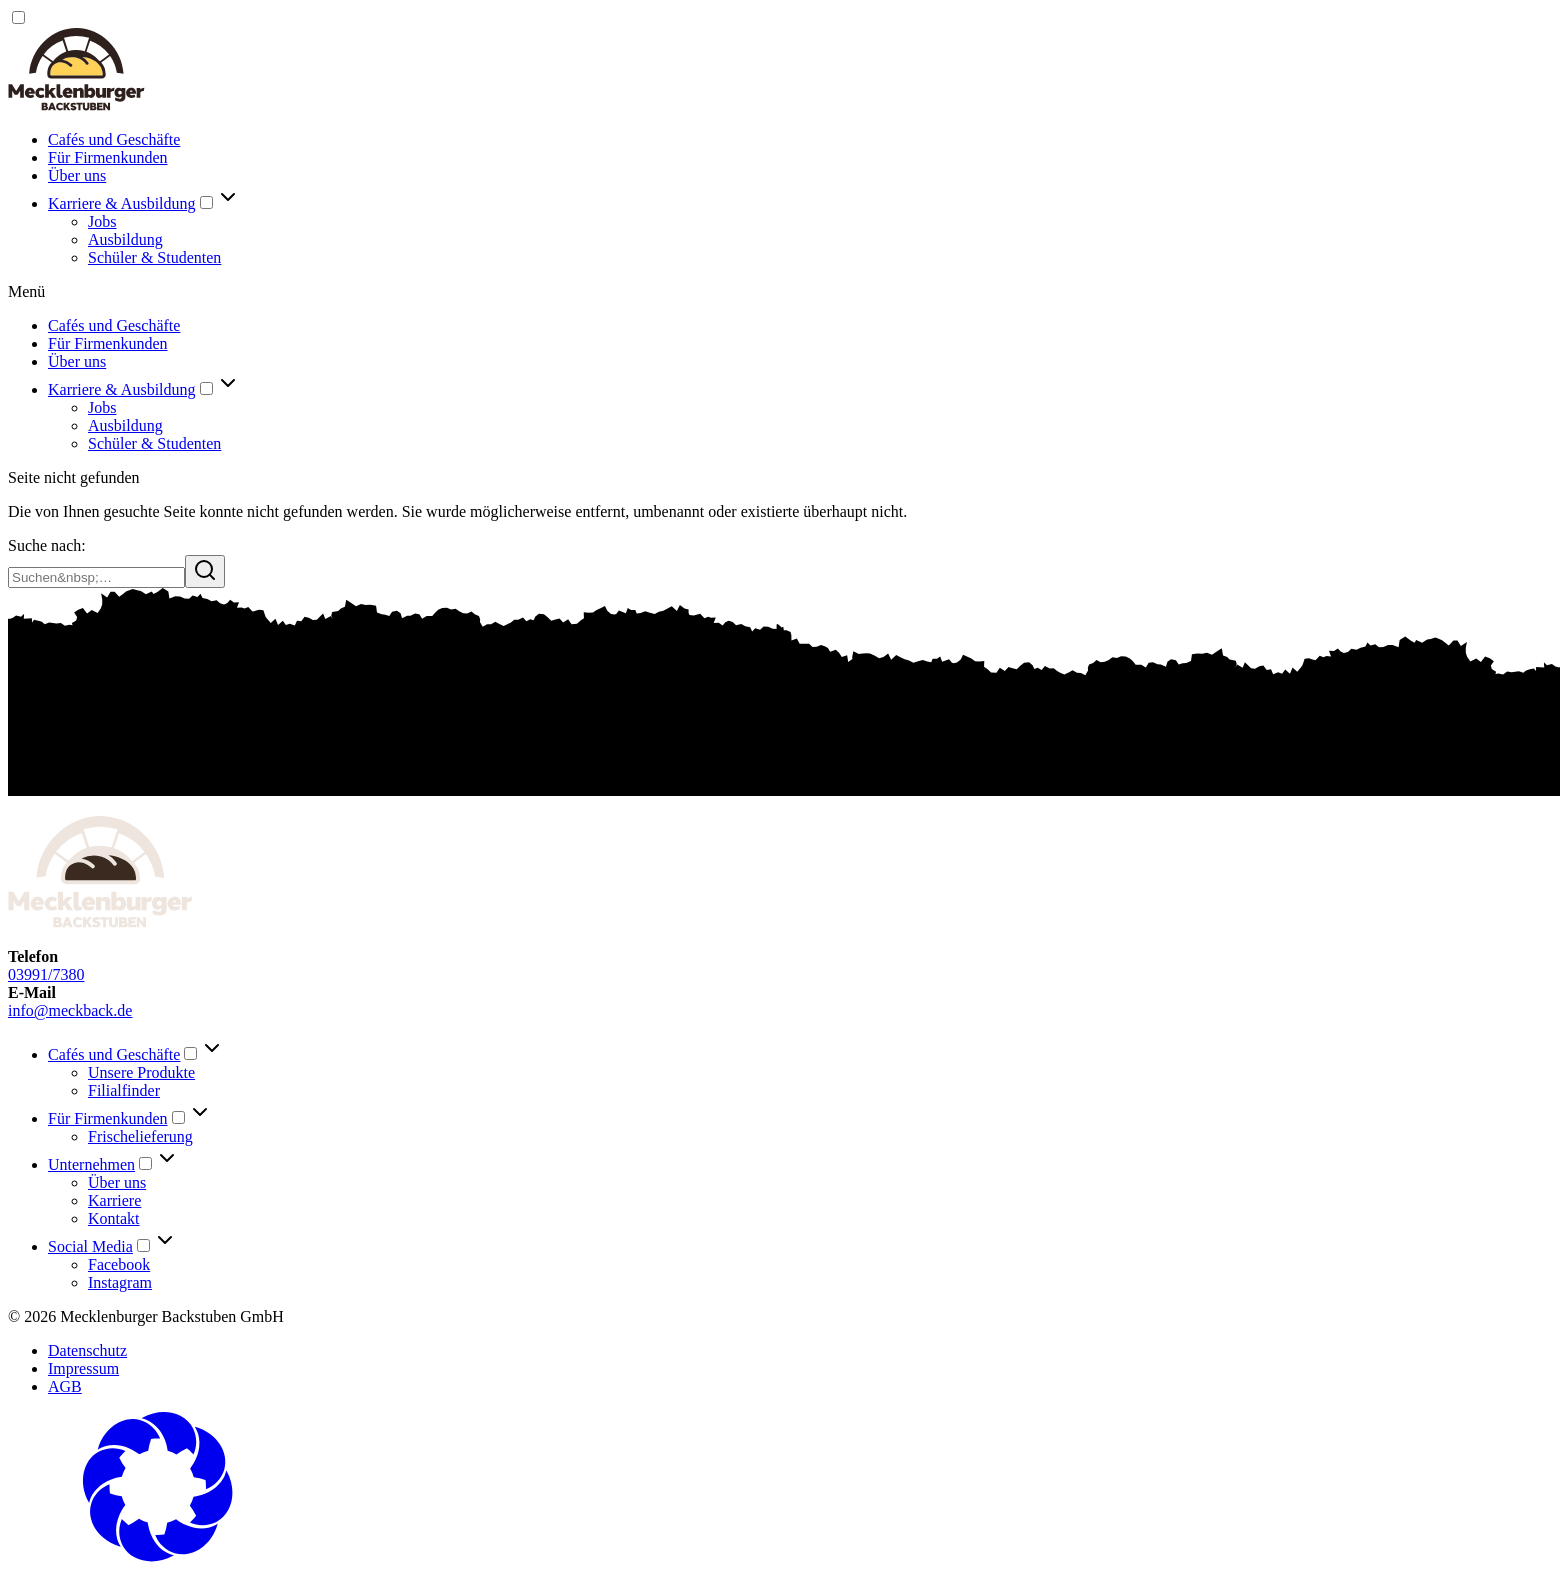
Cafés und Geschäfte (114, 139)
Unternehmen (91, 1164)
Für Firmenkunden (108, 157)
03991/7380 (46, 974)
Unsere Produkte (141, 1072)
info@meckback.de (70, 1010)
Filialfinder (124, 1090)
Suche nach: (47, 545)
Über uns (77, 175)
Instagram (120, 1282)
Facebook (119, 1264)
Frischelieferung (140, 1136)
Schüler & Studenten (154, 257)
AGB (65, 1386)
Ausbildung (125, 239)
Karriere (114, 1200)
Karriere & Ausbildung (122, 203)
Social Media (90, 1246)
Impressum (83, 1368)
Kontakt (114, 1218)
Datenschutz (87, 1350)
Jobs (102, 221)
